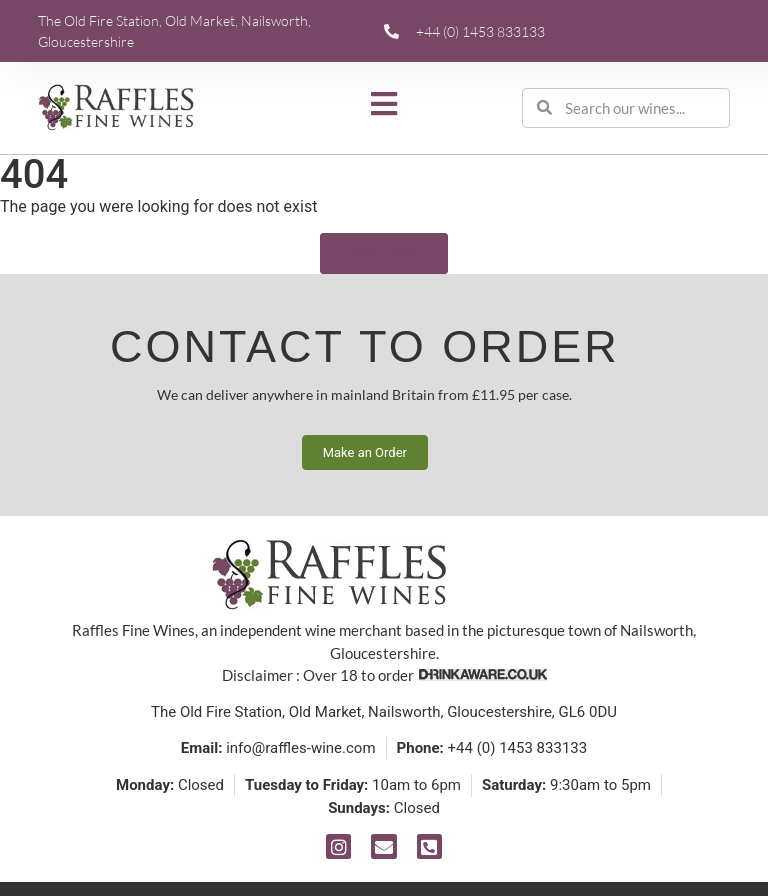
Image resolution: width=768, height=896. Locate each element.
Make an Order (365, 452)
